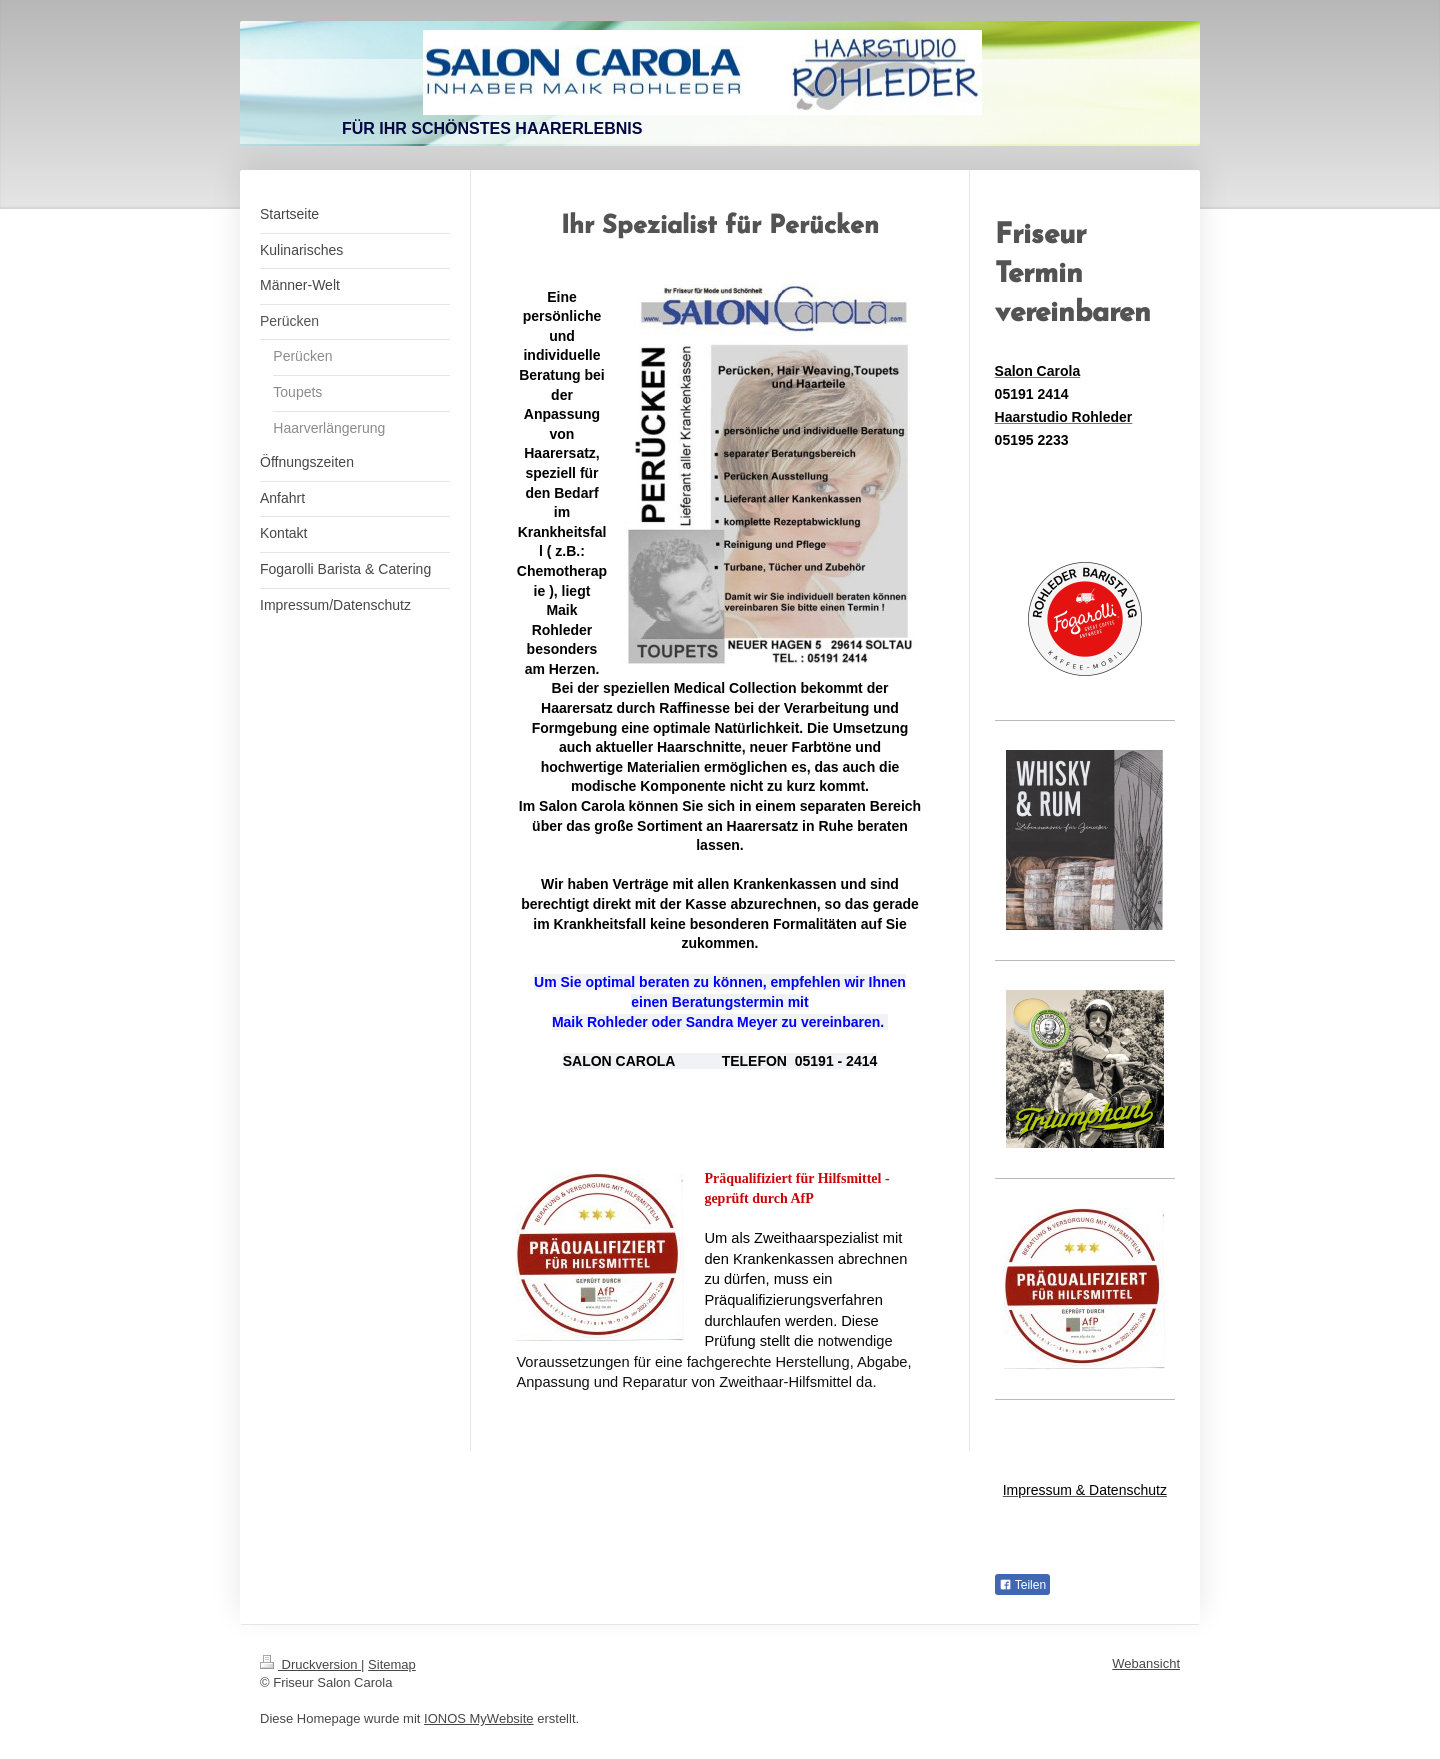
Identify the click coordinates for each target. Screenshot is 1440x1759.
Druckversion (310, 1664)
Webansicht (1146, 1663)
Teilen (1022, 1585)
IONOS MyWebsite (479, 1718)
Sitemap (392, 1664)
